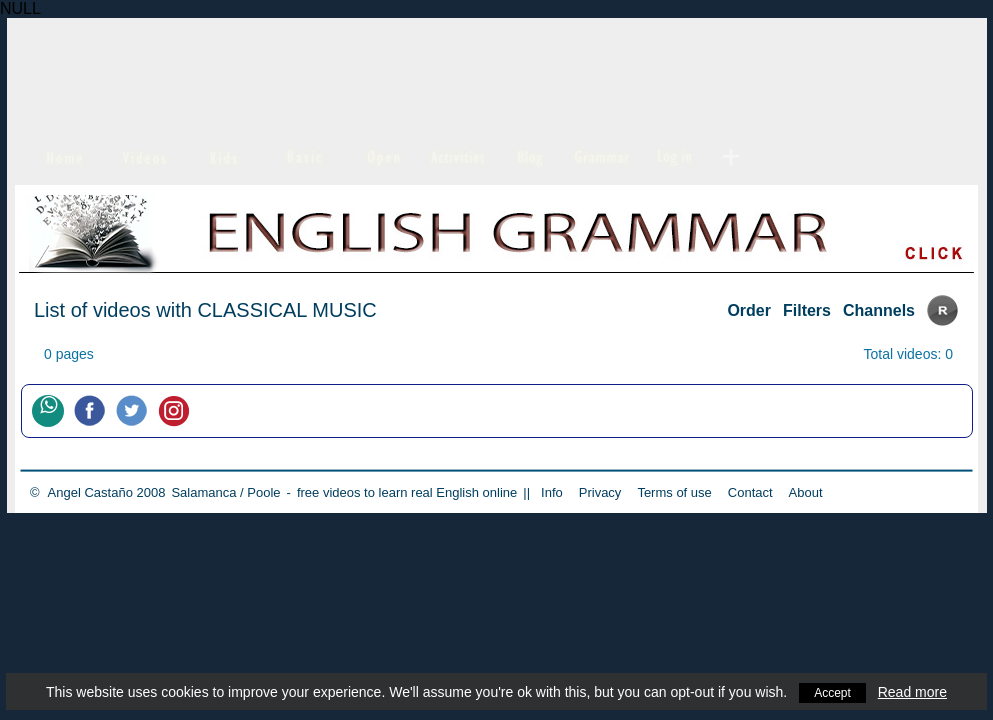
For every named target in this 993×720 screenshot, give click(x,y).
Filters (807, 310)
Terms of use (674, 492)
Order (749, 310)
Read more (915, 692)
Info (552, 492)
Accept (832, 692)
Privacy (600, 492)
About (806, 492)
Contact (750, 492)
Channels (879, 310)
